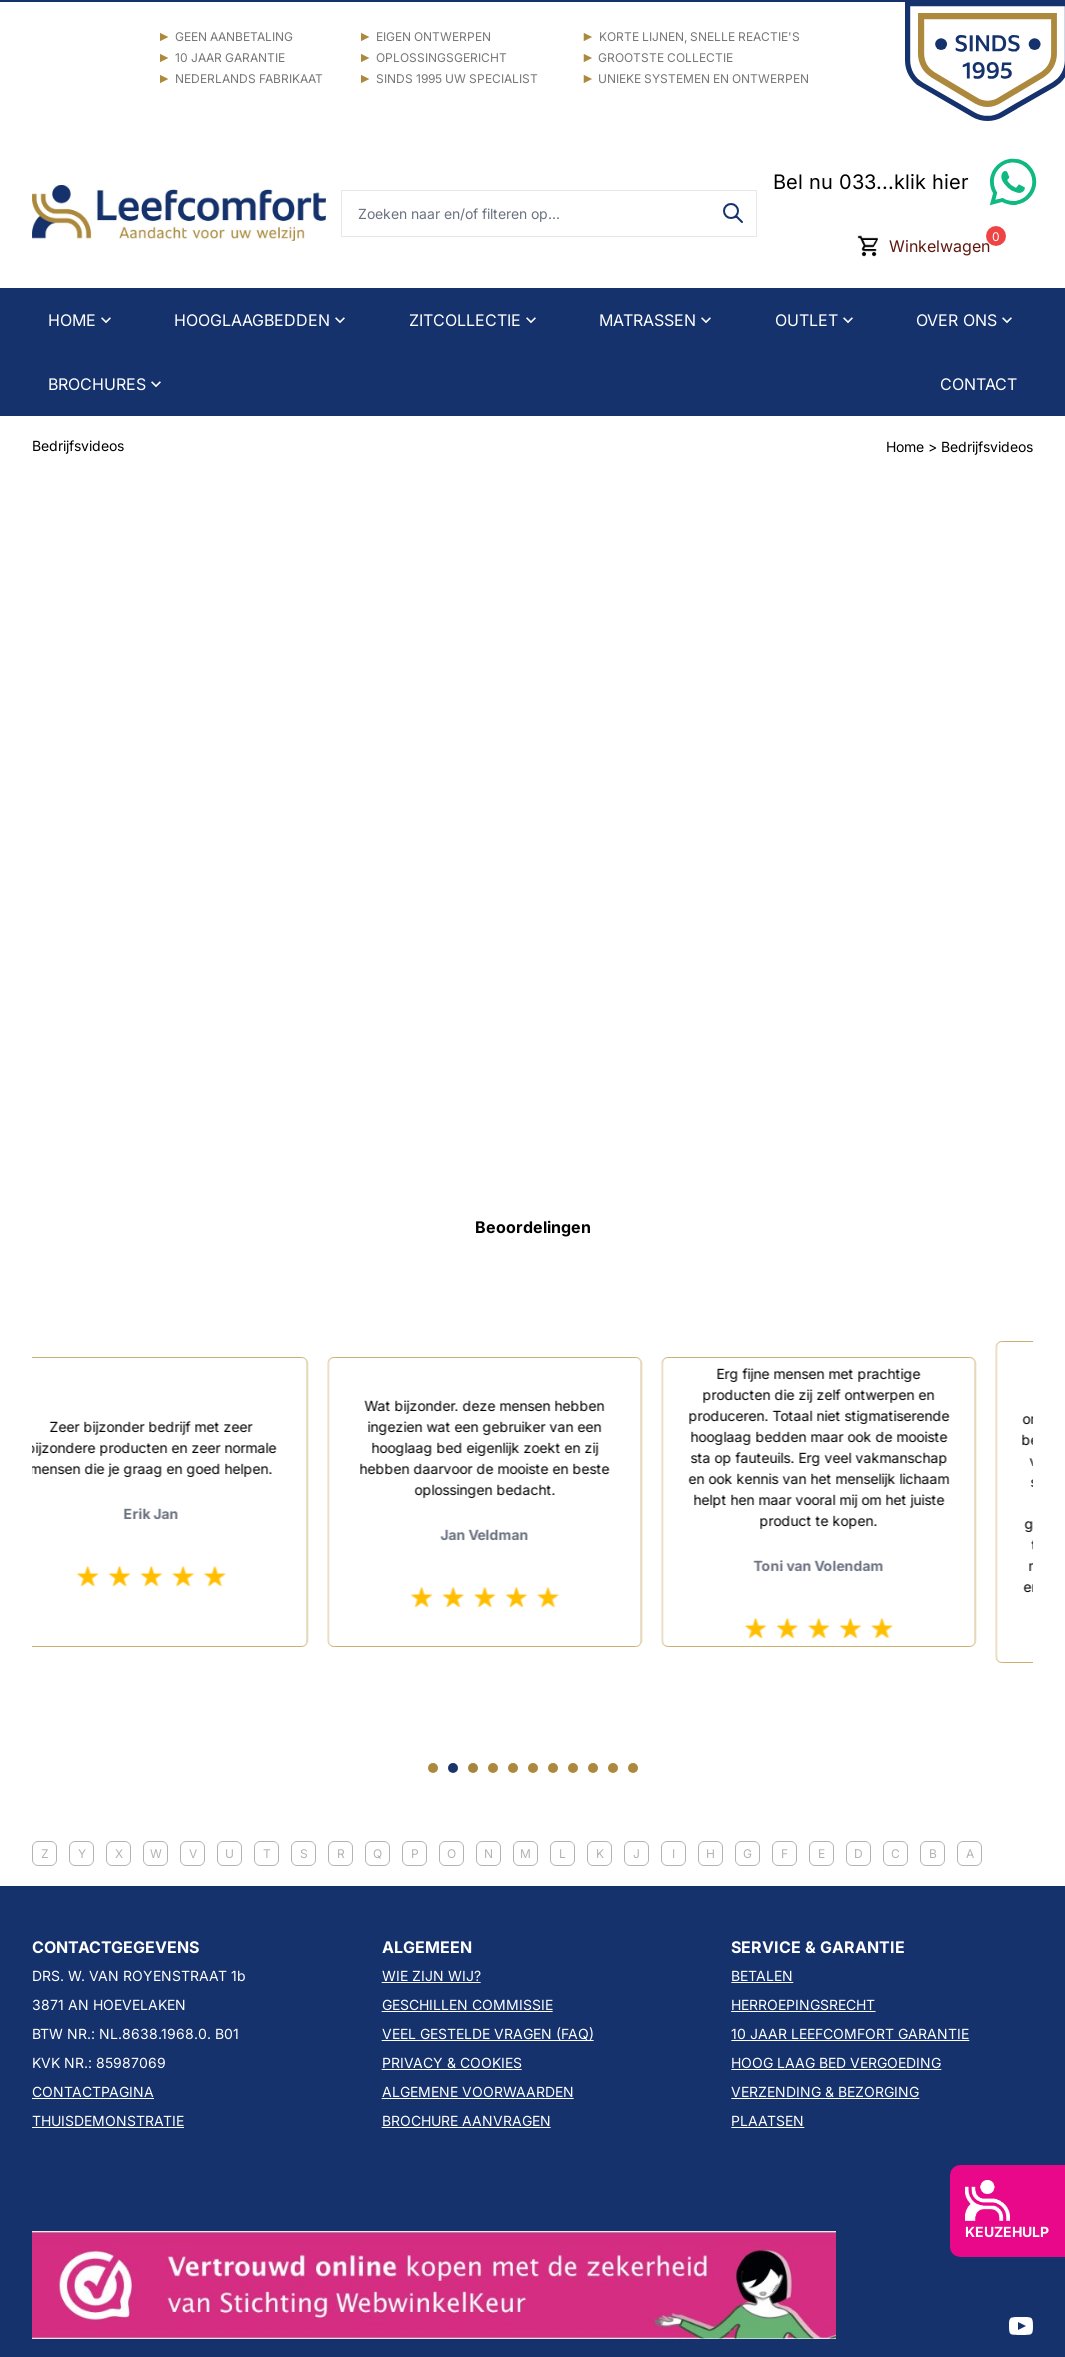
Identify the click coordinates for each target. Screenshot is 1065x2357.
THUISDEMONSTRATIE (108, 2120)
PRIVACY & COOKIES (452, 2062)
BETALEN (762, 1975)
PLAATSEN (767, 2120)
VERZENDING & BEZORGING (825, 2091)
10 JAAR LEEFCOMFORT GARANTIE (850, 2033)
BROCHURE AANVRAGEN (466, 2120)
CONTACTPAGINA (93, 2091)
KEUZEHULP (1007, 2210)
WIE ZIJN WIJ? (431, 1975)
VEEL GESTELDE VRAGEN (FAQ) (488, 2033)
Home (905, 446)
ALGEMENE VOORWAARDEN (478, 2091)
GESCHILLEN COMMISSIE (467, 2004)
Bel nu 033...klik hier (871, 182)
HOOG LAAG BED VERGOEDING (836, 2062)
